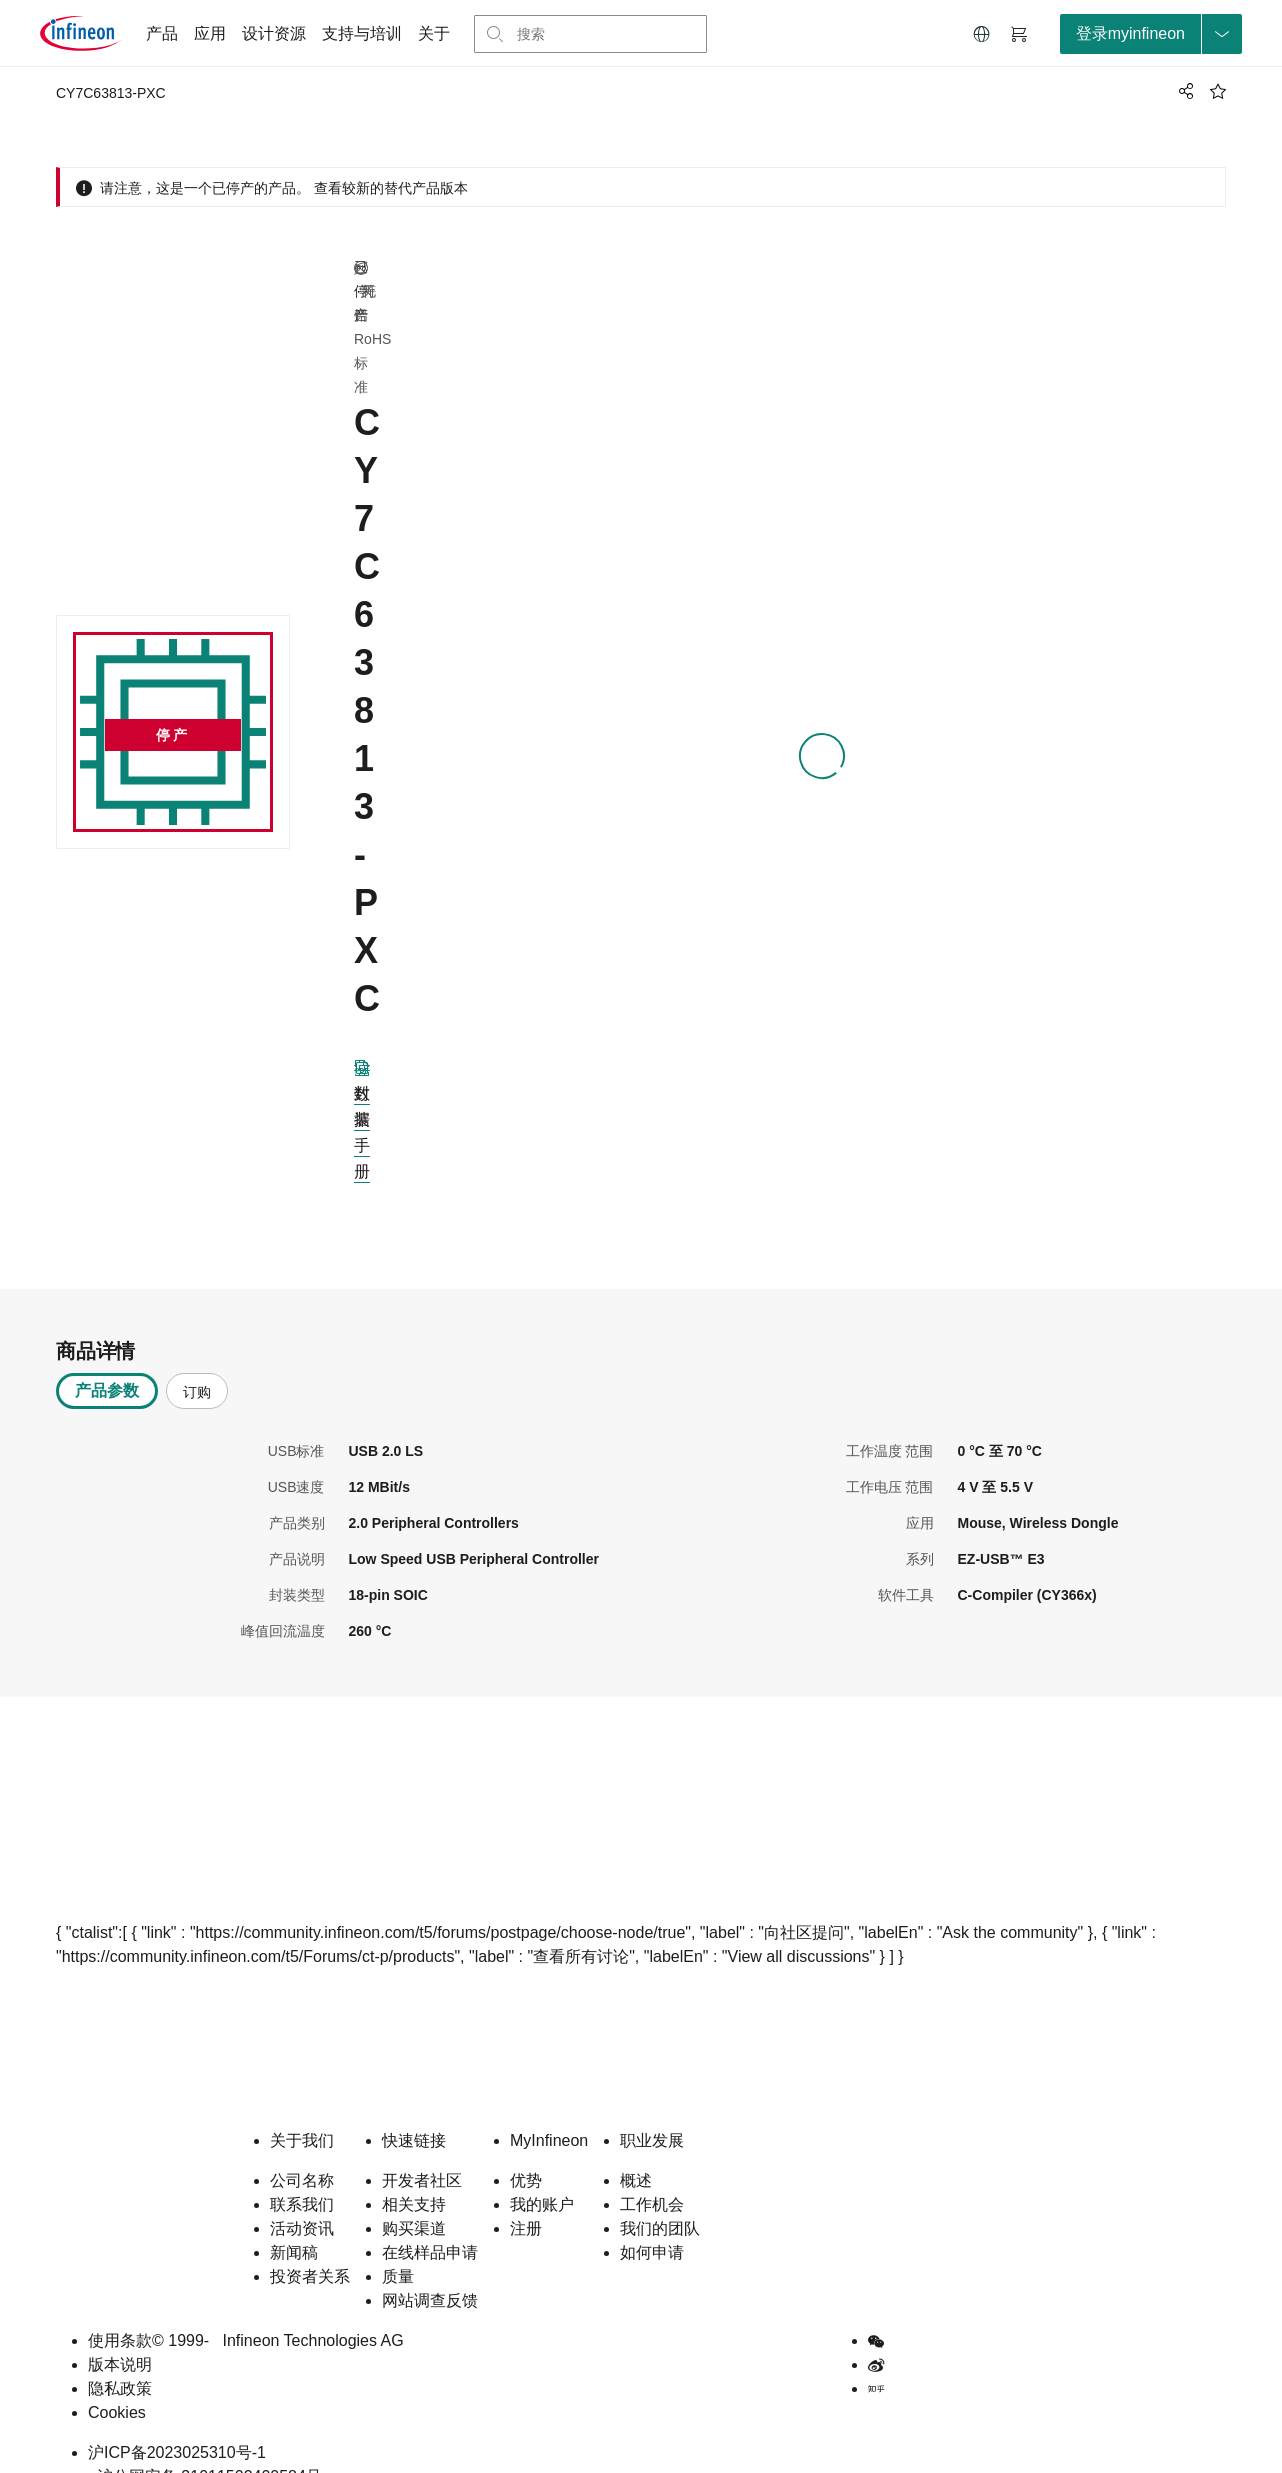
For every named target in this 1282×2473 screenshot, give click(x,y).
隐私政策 (120, 2356)
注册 (526, 2196)
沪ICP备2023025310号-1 (177, 2420)
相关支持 (414, 2172)
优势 (526, 2148)
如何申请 (652, 2220)
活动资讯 (302, 2196)
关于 (434, 33)
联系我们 (302, 2172)
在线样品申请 (430, 2220)
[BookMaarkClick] (1218, 91)
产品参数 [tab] (107, 1358)
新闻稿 (294, 2220)
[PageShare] (1183, 91)
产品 (162, 33)
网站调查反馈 (430, 2268)
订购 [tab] (197, 1360)
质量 (398, 2244)
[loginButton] (1151, 34)
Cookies (117, 2380)
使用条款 (120, 2308)
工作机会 (652, 2172)
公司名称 (302, 2148)
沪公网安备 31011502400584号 (205, 2444)
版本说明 (120, 2332)
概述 (636, 2148)
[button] (982, 34)
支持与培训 (362, 33)
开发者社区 (422, 2148)
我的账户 (542, 2172)
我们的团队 (660, 2196)
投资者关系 (310, 2244)
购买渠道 (414, 2196)
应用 (210, 33)
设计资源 (274, 33)
